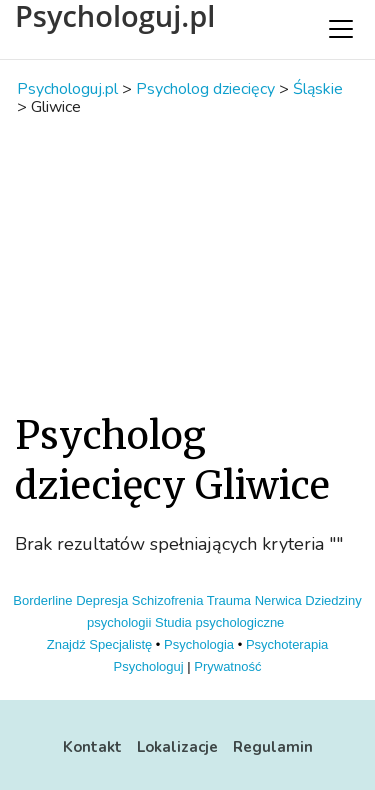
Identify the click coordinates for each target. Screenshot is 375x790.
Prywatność (227, 666)
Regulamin (273, 747)
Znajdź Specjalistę (100, 644)
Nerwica (278, 600)
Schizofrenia (168, 600)
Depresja (102, 600)
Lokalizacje (177, 747)
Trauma (229, 600)
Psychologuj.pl (115, 16)
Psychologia (199, 644)
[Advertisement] (187, 263)
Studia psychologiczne (219, 622)
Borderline (42, 600)
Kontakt (92, 747)
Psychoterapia (287, 644)
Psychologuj (149, 666)
